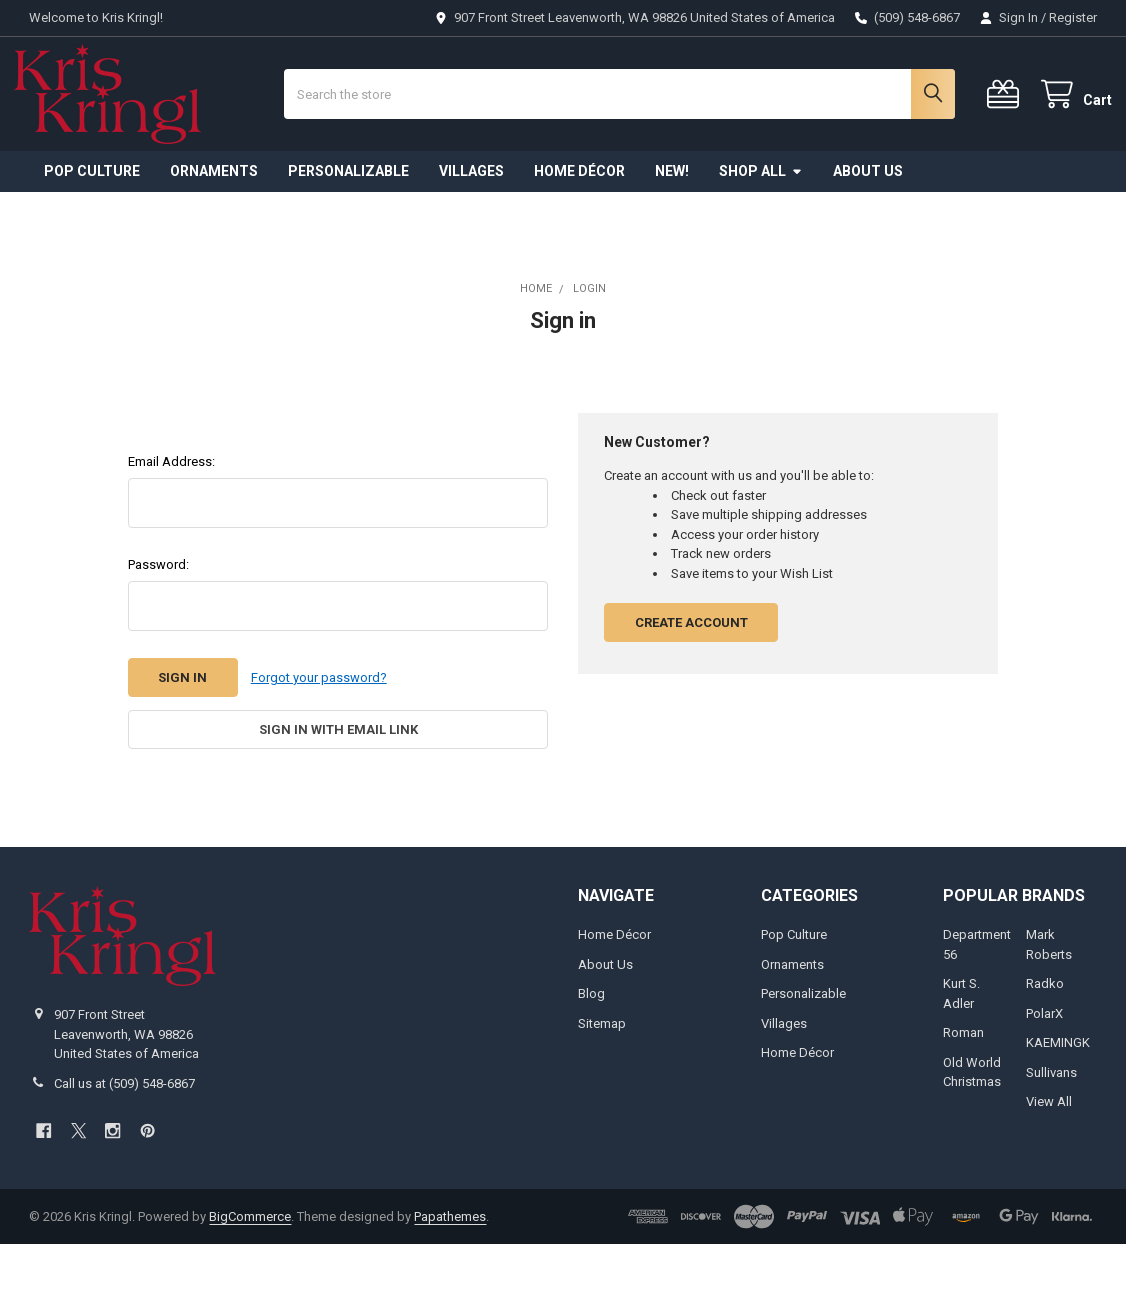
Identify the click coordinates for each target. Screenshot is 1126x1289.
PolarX (1044, 1058)
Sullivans (1051, 1116)
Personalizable (348, 216)
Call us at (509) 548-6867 (124, 1128)
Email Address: (171, 506)
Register (1073, 17)
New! (672, 216)
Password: (158, 609)
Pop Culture (92, 216)
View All (1049, 1146)
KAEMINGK (1058, 1087)
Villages (471, 216)
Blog (591, 1038)
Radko (1045, 1028)
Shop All (761, 216)
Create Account (691, 667)
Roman (963, 1077)
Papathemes (450, 1260)
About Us (868, 216)
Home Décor (579, 216)
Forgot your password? (319, 722)
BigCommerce (250, 1260)
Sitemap (602, 1068)
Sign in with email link (338, 774)
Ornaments (214, 216)
